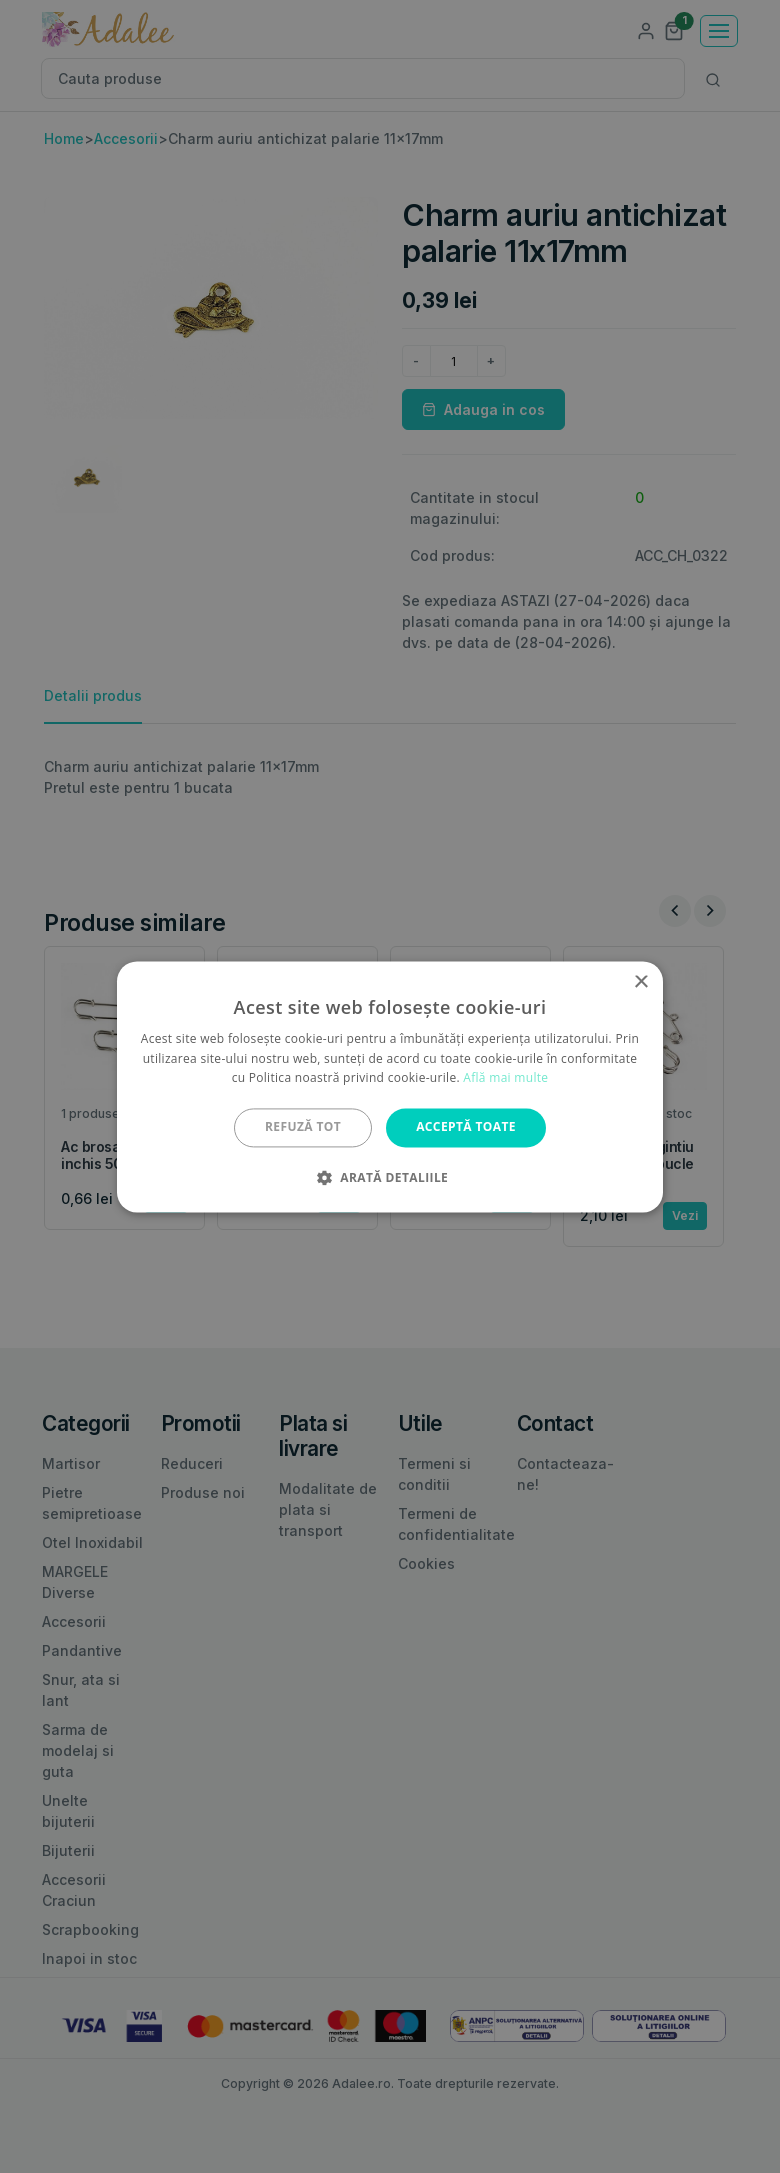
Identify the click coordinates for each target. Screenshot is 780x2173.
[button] (390, 1177)
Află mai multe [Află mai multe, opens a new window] (505, 1078)
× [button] (640, 982)
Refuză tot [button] (303, 1127)
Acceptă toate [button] (466, 1127)
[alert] (390, 1086)
